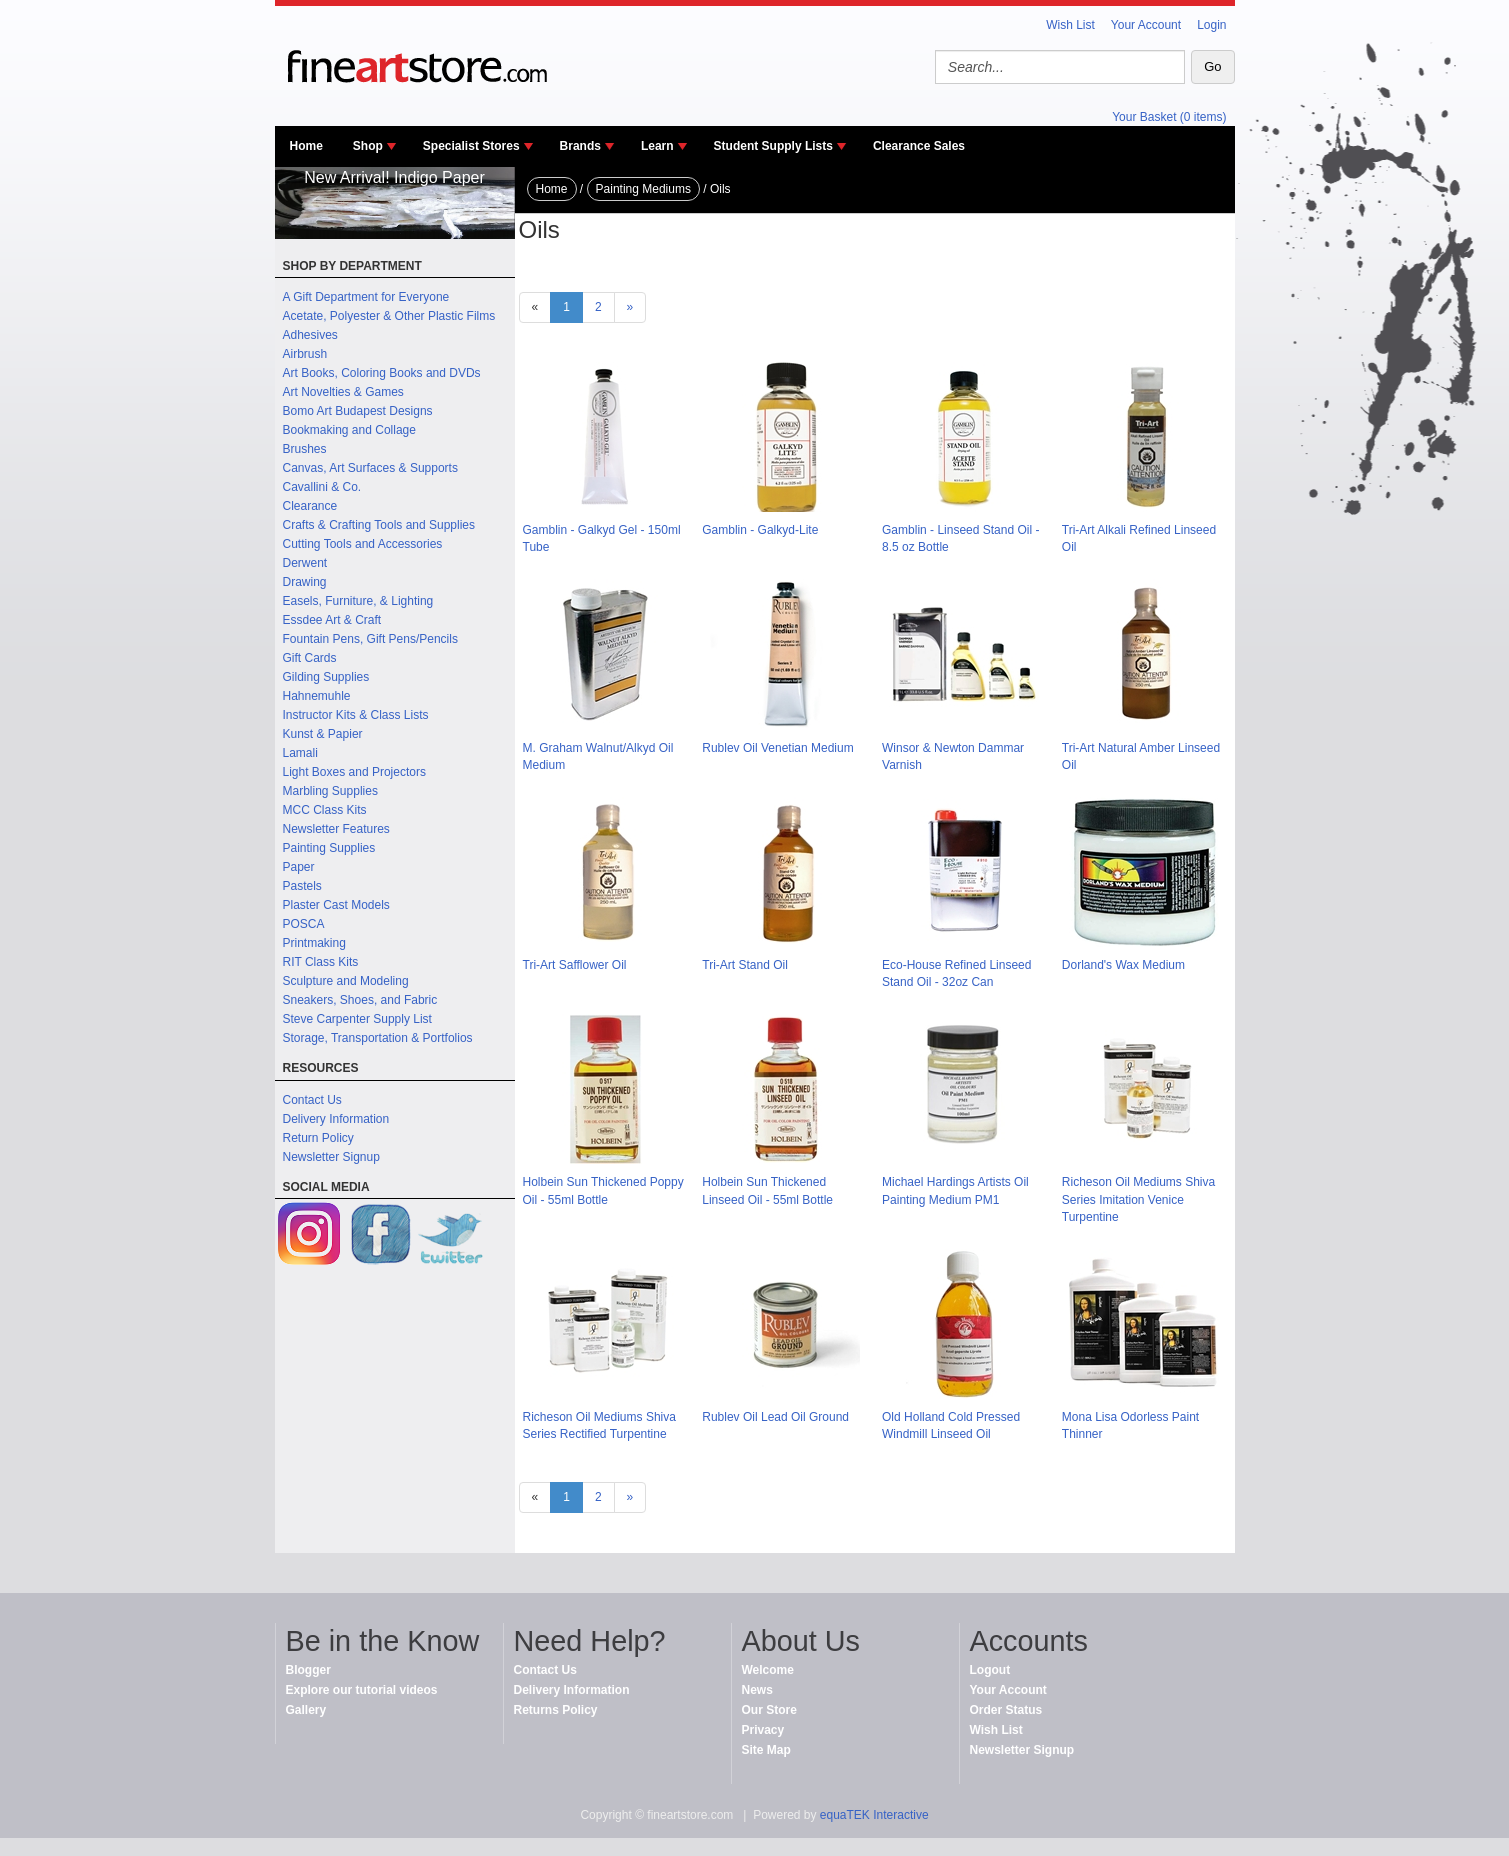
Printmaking (314, 943)
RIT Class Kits (321, 962)
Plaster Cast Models (336, 905)
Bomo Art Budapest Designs (358, 411)
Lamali (300, 753)
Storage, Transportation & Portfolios (378, 1038)
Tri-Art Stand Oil (745, 965)
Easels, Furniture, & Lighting (358, 601)
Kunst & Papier (323, 734)
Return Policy (318, 1138)
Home (306, 146)
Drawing (305, 582)
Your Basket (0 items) (1169, 117)
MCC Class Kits (325, 810)
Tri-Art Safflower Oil (575, 965)
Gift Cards (310, 658)
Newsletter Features (336, 829)
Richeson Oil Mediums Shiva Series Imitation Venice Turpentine (1138, 1199)
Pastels (302, 886)
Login (1211, 25)
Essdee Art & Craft (332, 620)
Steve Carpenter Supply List (357, 1019)
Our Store (769, 1710)
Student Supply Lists (773, 146)
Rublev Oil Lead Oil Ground (775, 1417)
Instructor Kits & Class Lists (356, 715)
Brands (580, 146)
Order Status (1006, 1710)
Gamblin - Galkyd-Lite (760, 530)
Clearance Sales (919, 146)
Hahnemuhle (317, 696)
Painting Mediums (643, 189)
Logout (990, 1670)
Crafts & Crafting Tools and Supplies (379, 525)
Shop (368, 146)
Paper (299, 867)
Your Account (1146, 25)
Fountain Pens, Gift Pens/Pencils (370, 639)
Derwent (305, 563)
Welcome (768, 1670)
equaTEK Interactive (874, 1815)
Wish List (1070, 25)
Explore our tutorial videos (362, 1690)
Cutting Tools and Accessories (363, 544)
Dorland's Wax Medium (1123, 965)
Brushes (305, 449)
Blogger (308, 1670)
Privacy (763, 1730)
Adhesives (310, 335)
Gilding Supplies (326, 677)
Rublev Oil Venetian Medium (777, 748)
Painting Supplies (329, 848)
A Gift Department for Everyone (366, 297)
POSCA (304, 924)
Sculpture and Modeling (346, 981)
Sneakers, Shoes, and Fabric (360, 1000)
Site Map (766, 1750)
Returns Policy (556, 1710)
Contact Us (312, 1100)
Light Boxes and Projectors (354, 772)
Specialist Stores (471, 146)
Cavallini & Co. (322, 487)
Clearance (310, 506)
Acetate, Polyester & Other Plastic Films (389, 316)
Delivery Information (336, 1119)
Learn (657, 146)
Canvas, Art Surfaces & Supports (370, 468)
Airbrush (305, 354)
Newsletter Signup (331, 1157)
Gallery (306, 1710)
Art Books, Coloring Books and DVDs (382, 373)
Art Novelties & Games (343, 392)
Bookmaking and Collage (349, 430)
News (757, 1690)
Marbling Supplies (330, 791)
